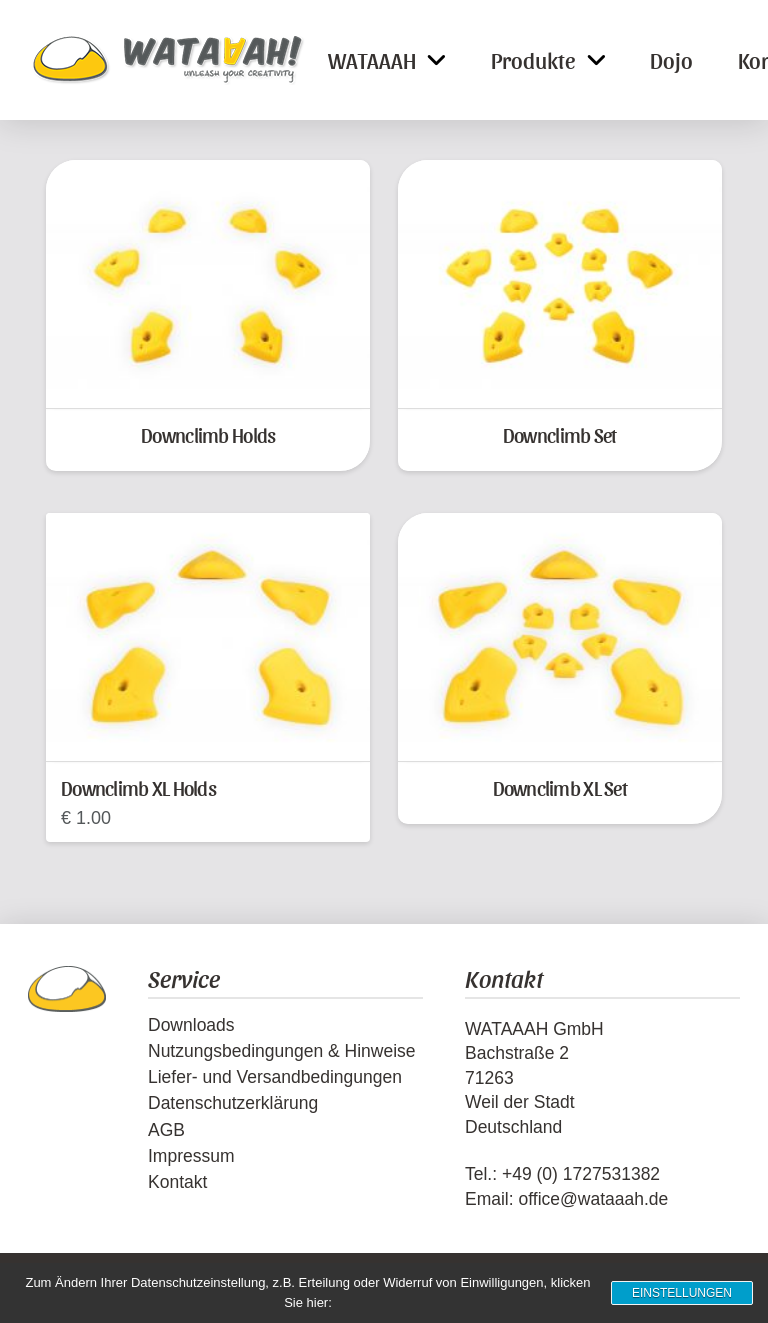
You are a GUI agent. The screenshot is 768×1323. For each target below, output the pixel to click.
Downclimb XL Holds (138, 787)
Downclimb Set (560, 434)
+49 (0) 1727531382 (581, 1174)
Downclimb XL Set (560, 787)
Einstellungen (682, 1293)
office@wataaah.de (593, 1199)
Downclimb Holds (208, 434)
